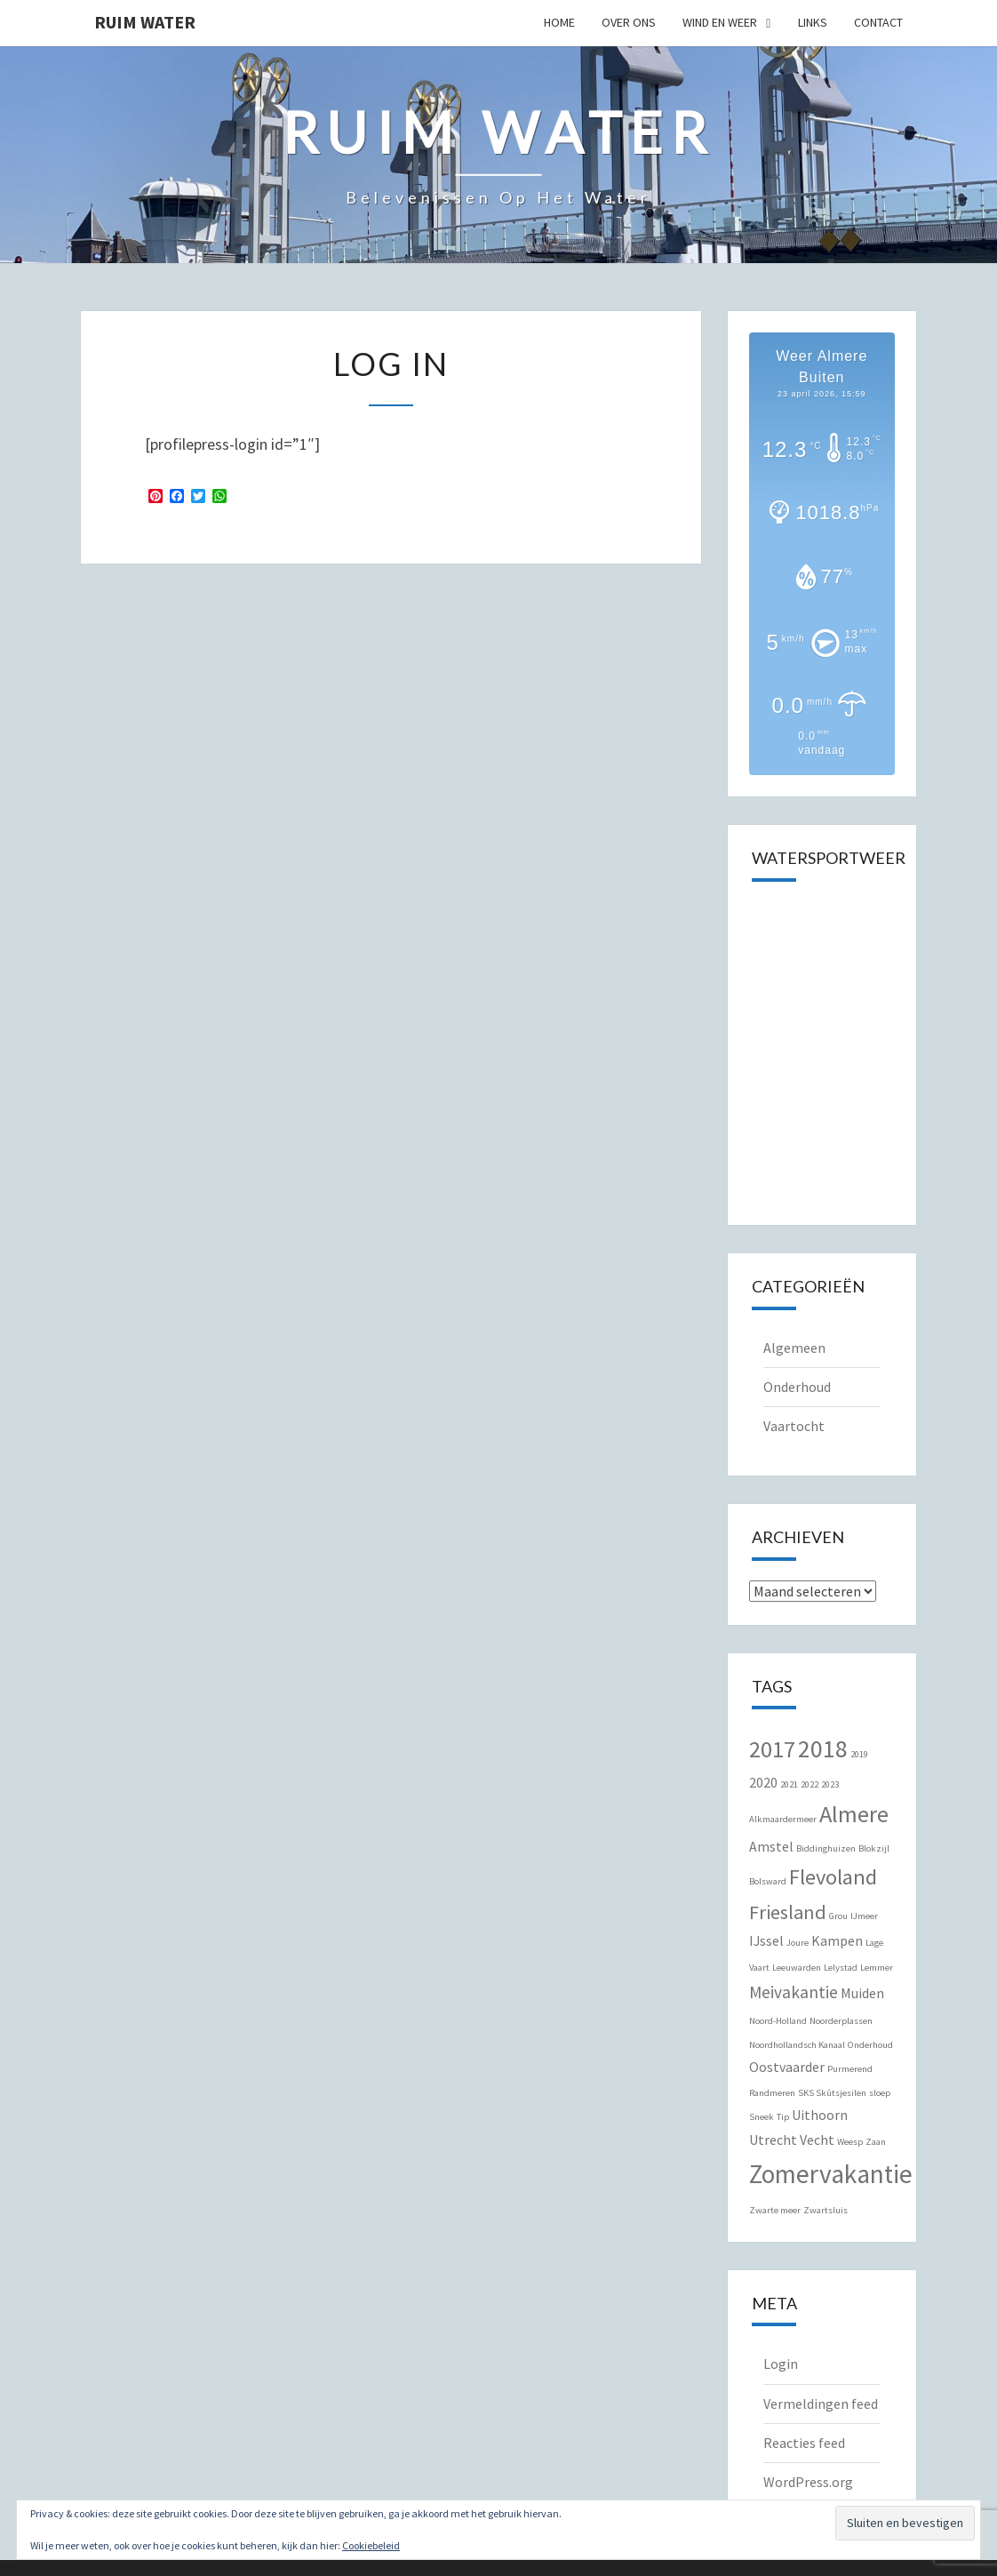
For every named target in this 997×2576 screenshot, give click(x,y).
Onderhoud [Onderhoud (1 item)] (870, 2045)
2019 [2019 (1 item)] (859, 1754)
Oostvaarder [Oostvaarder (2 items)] (787, 2067)
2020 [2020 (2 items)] (763, 1782)
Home (559, 22)
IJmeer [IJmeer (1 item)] (864, 1916)
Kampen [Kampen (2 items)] (837, 1940)
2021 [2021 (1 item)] (789, 1784)
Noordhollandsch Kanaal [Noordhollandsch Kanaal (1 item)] (797, 2045)
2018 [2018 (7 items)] (823, 1748)
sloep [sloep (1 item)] (879, 2093)
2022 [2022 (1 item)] (809, 1784)
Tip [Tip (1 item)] (783, 2117)
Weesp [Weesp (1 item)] (850, 2142)
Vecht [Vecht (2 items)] (817, 2139)
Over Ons (629, 22)
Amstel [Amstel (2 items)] (771, 1846)
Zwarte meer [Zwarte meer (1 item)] (775, 2210)
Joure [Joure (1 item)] (797, 1942)
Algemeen (794, 1347)
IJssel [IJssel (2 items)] (766, 1940)
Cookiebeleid (371, 2545)
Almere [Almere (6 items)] (854, 1813)
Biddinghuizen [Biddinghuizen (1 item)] (826, 1848)
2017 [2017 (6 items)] (772, 1749)
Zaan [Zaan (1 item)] (875, 2142)
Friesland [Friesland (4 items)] (787, 1912)
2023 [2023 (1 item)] (830, 1784)
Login (780, 2363)
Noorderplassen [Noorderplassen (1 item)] (841, 2021)
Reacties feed (804, 2443)
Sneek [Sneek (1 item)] (761, 2117)
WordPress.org (808, 2482)
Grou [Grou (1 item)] (838, 1916)
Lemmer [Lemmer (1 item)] (876, 1967)
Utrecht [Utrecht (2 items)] (773, 2139)
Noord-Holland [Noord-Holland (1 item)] (778, 2021)
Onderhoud (797, 1387)
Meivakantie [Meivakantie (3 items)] (793, 1992)
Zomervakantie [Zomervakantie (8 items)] (831, 2173)
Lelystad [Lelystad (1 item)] (840, 1967)
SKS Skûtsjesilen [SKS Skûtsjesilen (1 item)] (832, 2093)
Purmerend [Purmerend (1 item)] (850, 2069)
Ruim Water (144, 22)
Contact (878, 22)
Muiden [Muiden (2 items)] (862, 1993)
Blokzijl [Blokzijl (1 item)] (873, 1848)
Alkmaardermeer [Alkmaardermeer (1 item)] (783, 1819)
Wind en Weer (719, 22)
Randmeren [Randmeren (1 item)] (772, 2093)
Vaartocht (794, 1426)
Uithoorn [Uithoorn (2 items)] (820, 2115)
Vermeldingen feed (820, 2403)
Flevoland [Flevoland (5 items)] (833, 1877)
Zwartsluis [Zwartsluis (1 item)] (825, 2210)
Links (812, 22)
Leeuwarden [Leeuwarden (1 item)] (796, 1967)
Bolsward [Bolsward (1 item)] (767, 1881)
